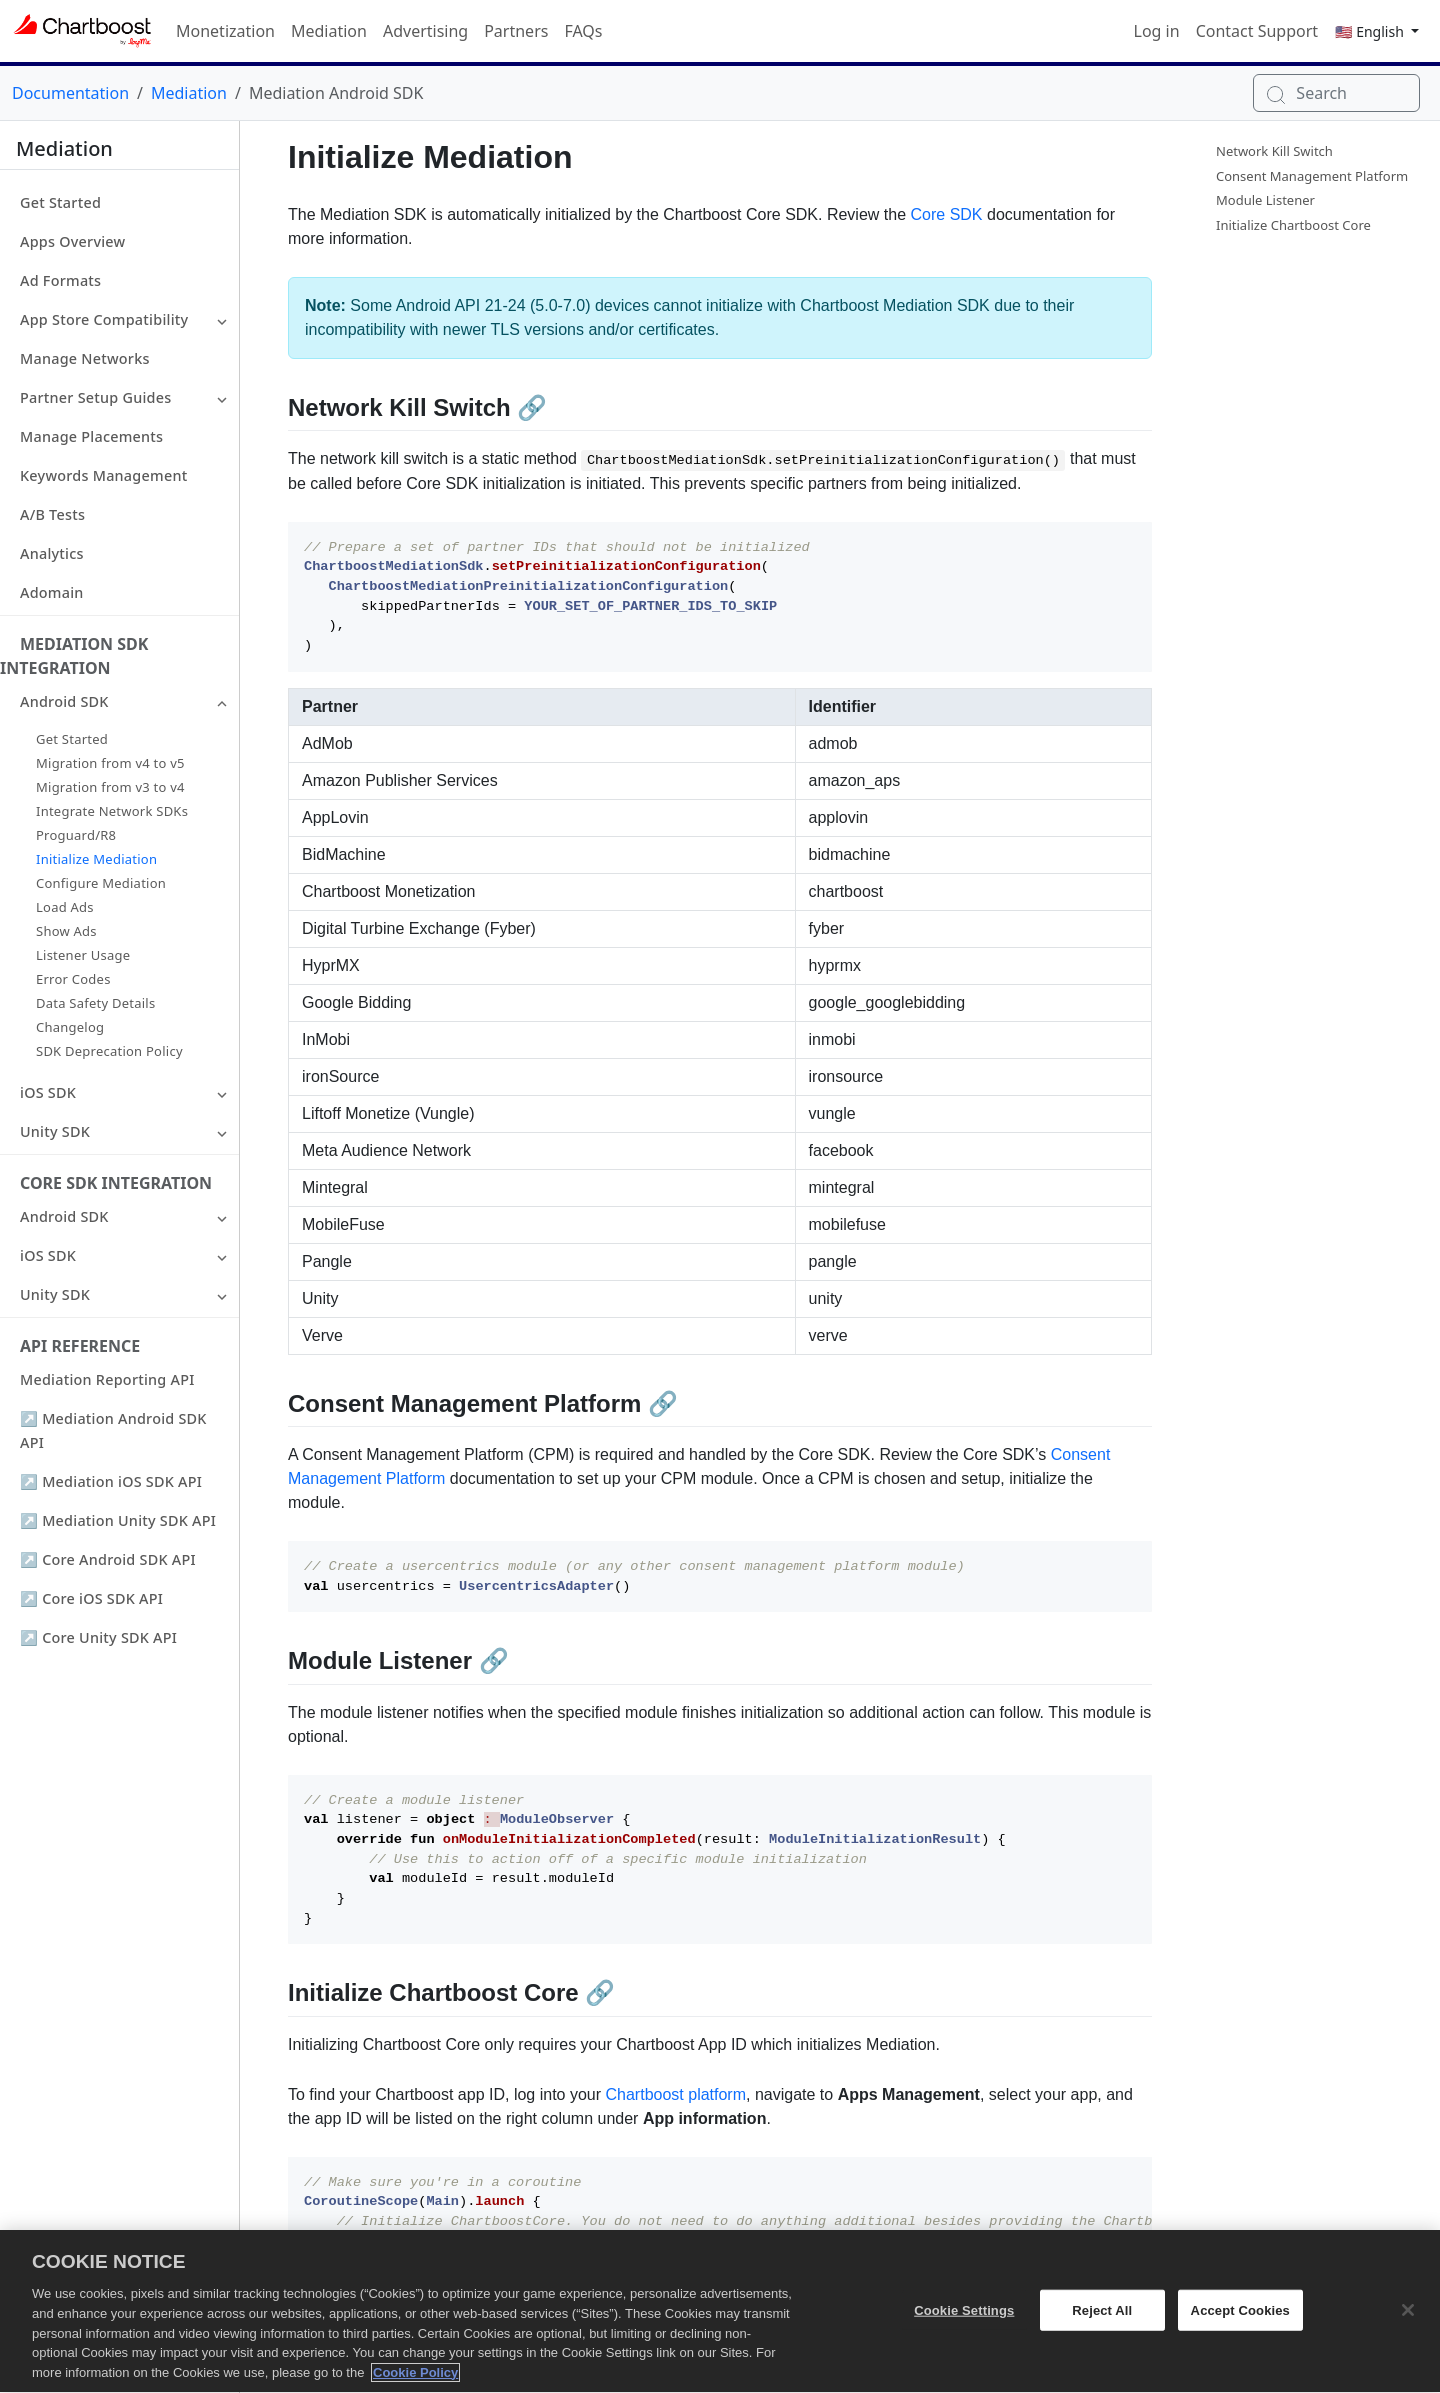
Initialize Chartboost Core (1293, 225)
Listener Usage (83, 955)
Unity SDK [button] (55, 1131)
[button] (222, 320)
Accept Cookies (1240, 2320)
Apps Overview (72, 241)
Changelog (70, 1027)
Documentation (70, 93)
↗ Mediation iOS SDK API (111, 1481)
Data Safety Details (95, 1003)
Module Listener (1265, 200)
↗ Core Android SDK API (108, 1559)
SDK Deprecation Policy (109, 1051)
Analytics (52, 553)
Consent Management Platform (1312, 176)
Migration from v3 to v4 (110, 787)
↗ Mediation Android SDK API (113, 1430)
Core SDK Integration (116, 1183)
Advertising (425, 31)
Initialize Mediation (96, 859)
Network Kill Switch (1274, 151)
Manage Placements (91, 436)
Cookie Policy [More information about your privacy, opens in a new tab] (415, 2383)
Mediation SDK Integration (74, 656)
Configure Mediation (101, 883)
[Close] (1408, 2320)
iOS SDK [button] (48, 1092)
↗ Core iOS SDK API (91, 1598)
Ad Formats (60, 280)
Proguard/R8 (76, 835)
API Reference (80, 1346)
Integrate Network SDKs (112, 811)
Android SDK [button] (64, 701)
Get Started (60, 202)
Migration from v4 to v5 (110, 763)
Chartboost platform (676, 2094)
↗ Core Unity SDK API (98, 1637)
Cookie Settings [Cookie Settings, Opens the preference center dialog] (964, 2320)
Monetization (225, 31)
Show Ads (66, 931)
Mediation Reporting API (107, 1379)
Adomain (52, 592)
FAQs (583, 31)
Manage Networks (85, 358)
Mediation (329, 31)
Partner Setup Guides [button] (95, 397)
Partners (516, 31)
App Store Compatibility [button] (104, 319)
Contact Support (1257, 31)
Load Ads (65, 907)
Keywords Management (103, 475)
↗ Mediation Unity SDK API (118, 1520)
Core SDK (947, 214)
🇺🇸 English (1371, 31)
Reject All (1102, 2320)
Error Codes (73, 979)
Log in (1157, 31)
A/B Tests (52, 514)
